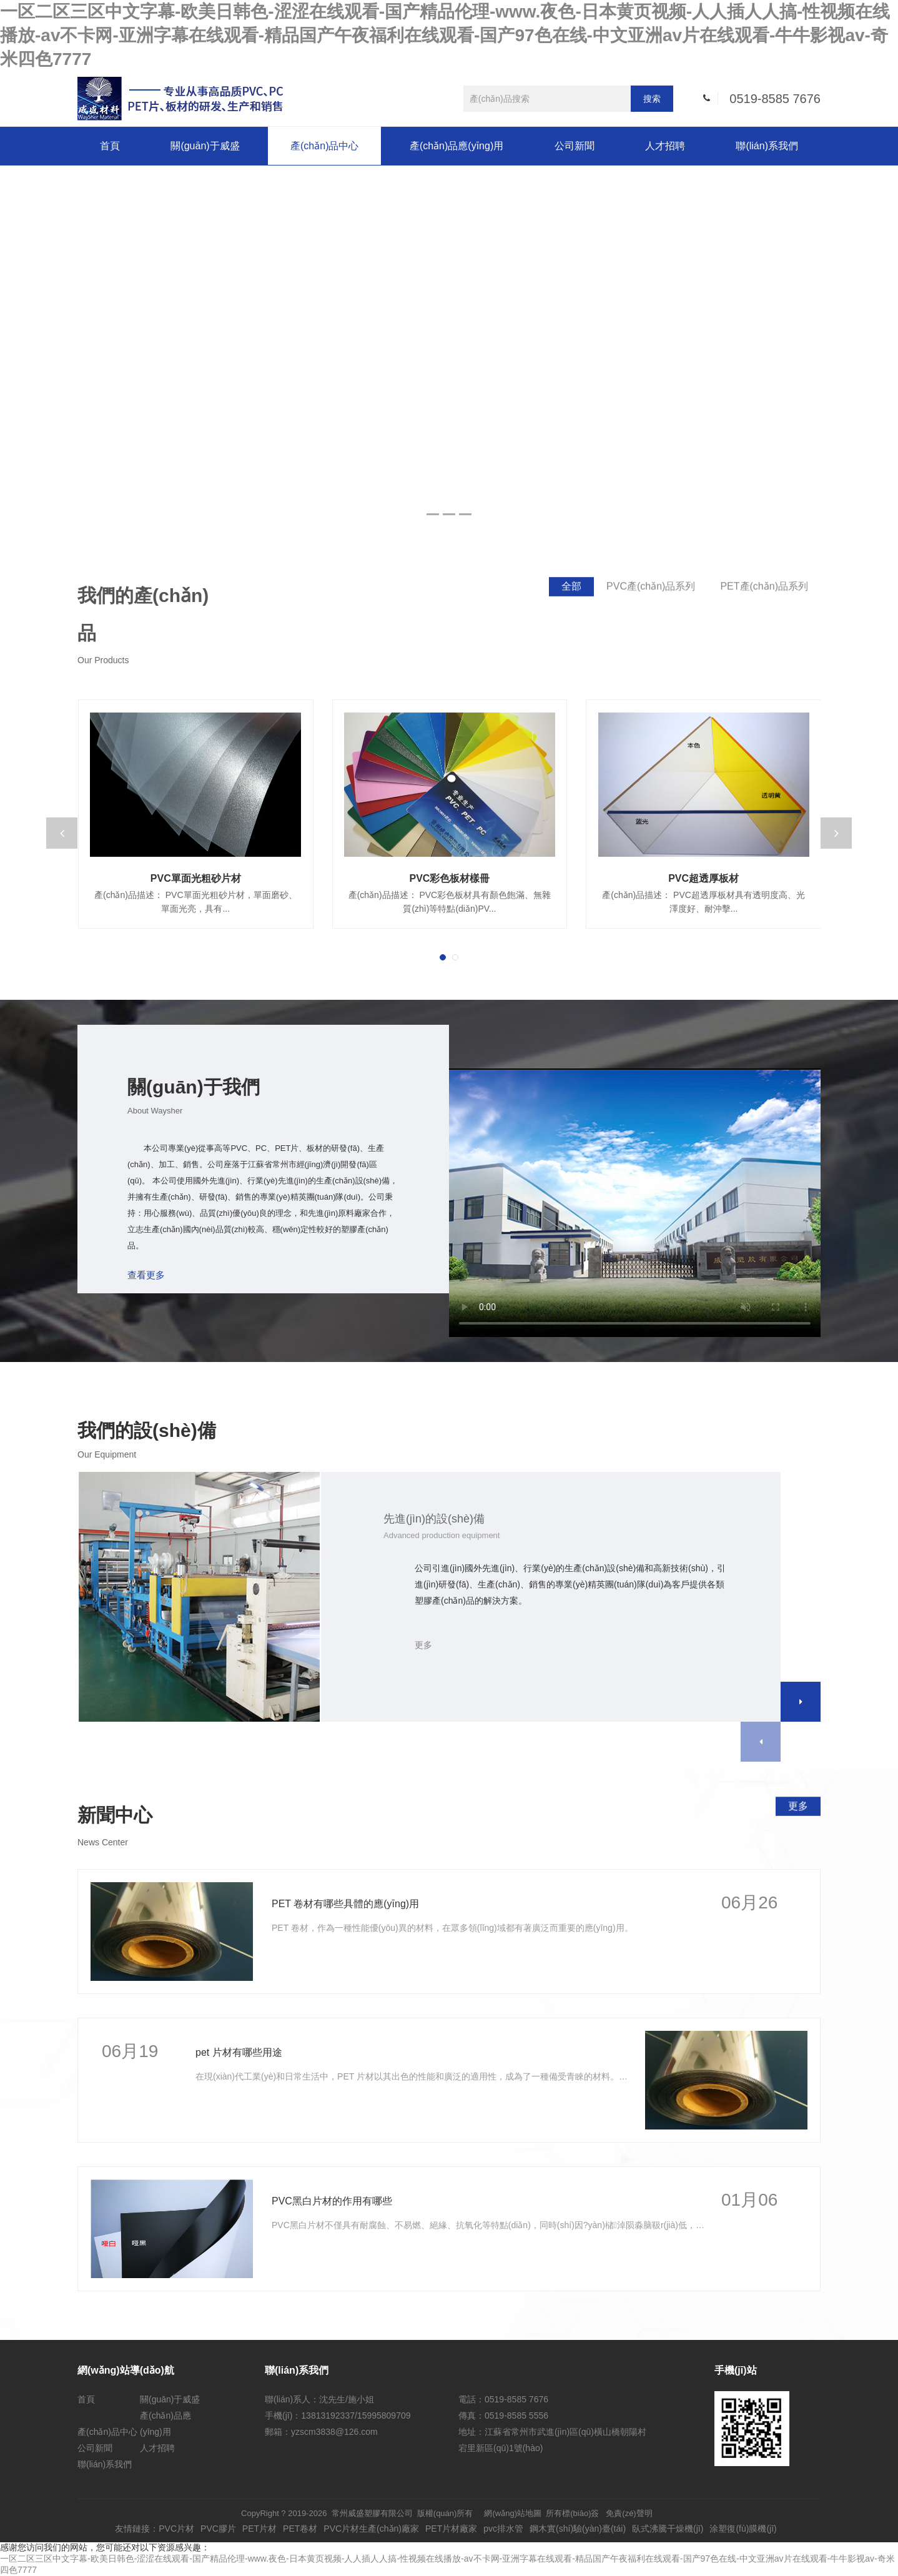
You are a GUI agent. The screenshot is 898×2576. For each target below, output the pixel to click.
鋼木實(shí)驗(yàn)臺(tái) (578, 2529)
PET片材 (259, 2529)
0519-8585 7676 (775, 99)
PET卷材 (300, 2529)
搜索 (652, 99)
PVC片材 (176, 2529)
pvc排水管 (503, 2529)
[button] (443, 957)
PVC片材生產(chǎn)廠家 (371, 2529)
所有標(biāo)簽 (572, 2513)
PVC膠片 (218, 2529)
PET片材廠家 (451, 2529)
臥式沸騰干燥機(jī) (667, 2529)
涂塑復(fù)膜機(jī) (742, 2529)
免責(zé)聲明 (629, 2513)
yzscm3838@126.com (334, 2432)
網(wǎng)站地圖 (512, 2513)
